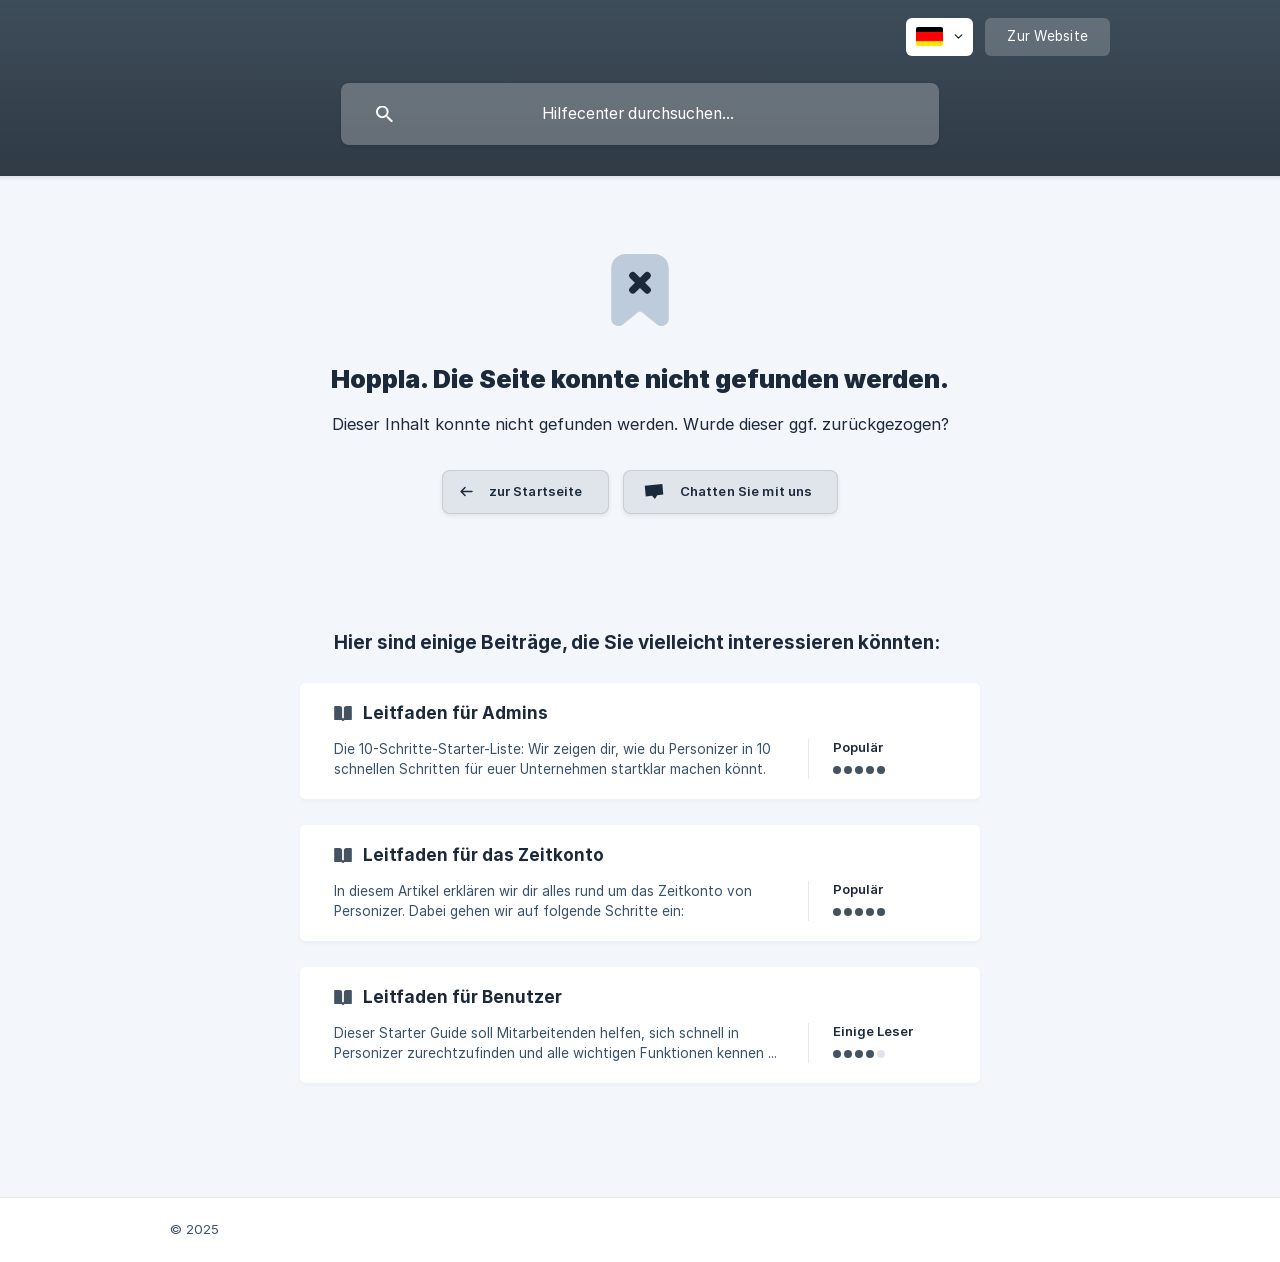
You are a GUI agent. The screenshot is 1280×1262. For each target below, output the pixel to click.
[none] (939, 37)
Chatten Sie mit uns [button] (746, 491)
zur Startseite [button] (536, 491)
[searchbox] (640, 114)
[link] (640, 741)
